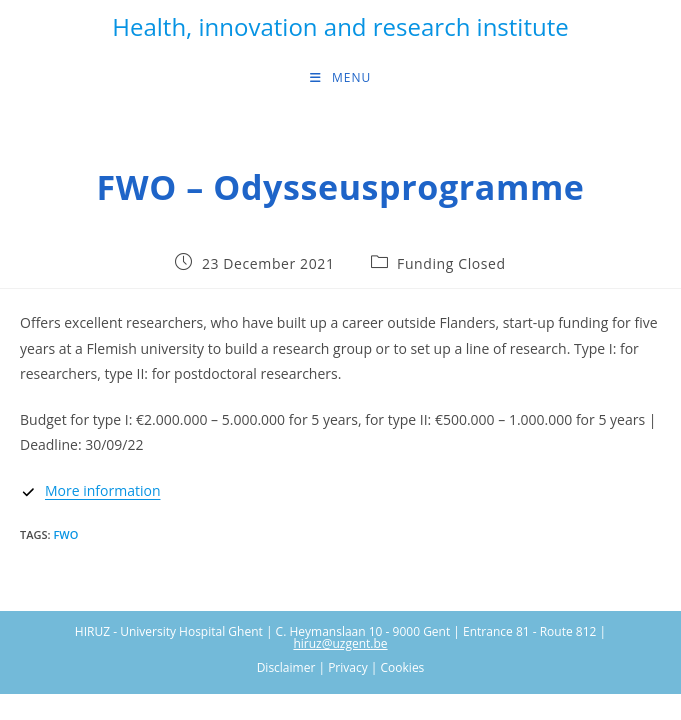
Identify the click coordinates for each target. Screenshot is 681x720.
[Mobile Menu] (340, 78)
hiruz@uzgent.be (340, 643)
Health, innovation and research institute (340, 26)
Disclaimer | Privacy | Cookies (341, 667)
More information (102, 490)
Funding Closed (451, 263)
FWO (65, 534)
